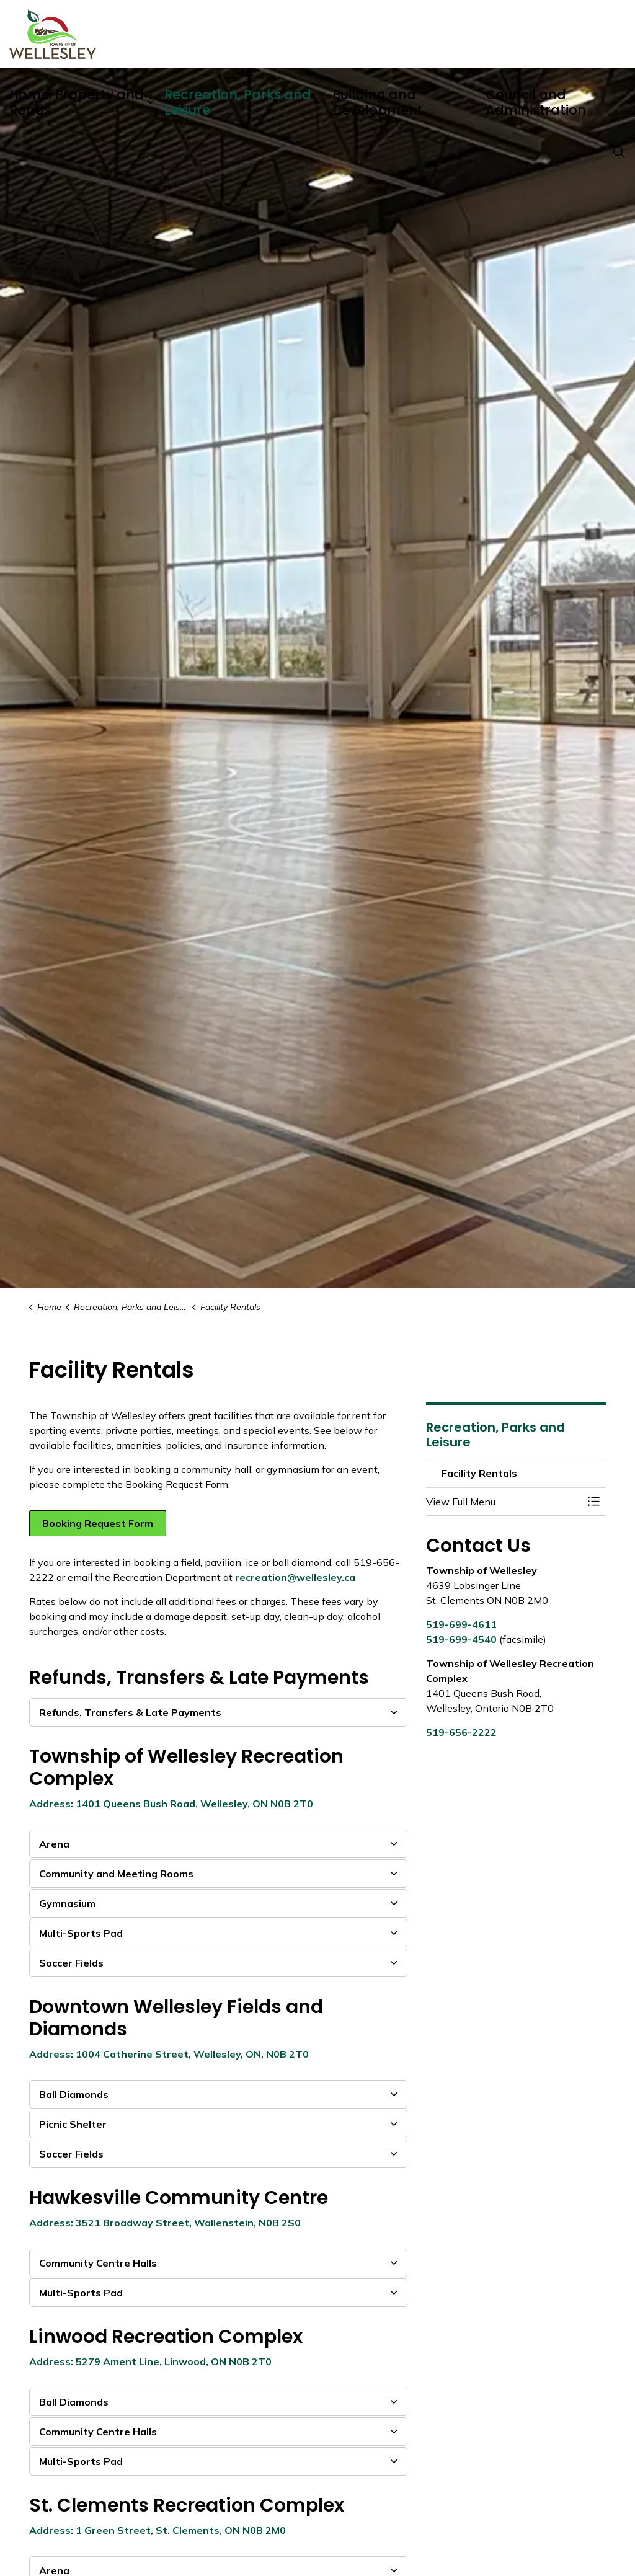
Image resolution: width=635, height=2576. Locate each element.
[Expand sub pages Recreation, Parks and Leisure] (317, 102)
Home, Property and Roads (76, 102)
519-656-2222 (461, 1732)
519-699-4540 (461, 1639)
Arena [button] (54, 1844)
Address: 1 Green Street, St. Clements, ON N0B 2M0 (157, 2530)
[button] (503, 1501)
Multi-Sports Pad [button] (81, 1933)
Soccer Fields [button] (71, 1963)
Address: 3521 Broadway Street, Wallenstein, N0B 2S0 (165, 2222)
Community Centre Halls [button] (98, 2263)
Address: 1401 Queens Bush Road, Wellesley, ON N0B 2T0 (171, 1803)
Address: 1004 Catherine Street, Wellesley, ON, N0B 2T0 (169, 2054)
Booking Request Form (98, 1523)
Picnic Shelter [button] (73, 2124)
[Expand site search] (619, 151)
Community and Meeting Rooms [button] (116, 1873)
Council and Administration (536, 102)
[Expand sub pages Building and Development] (471, 102)
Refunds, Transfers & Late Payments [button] (130, 1712)
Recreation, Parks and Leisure (237, 102)
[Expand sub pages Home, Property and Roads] (150, 102)
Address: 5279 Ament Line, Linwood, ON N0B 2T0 (150, 2361)
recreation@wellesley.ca (295, 1577)
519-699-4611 (461, 1624)
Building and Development (377, 102)
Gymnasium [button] (67, 1903)
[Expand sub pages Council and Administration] (630, 102)
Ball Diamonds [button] (74, 2094)
